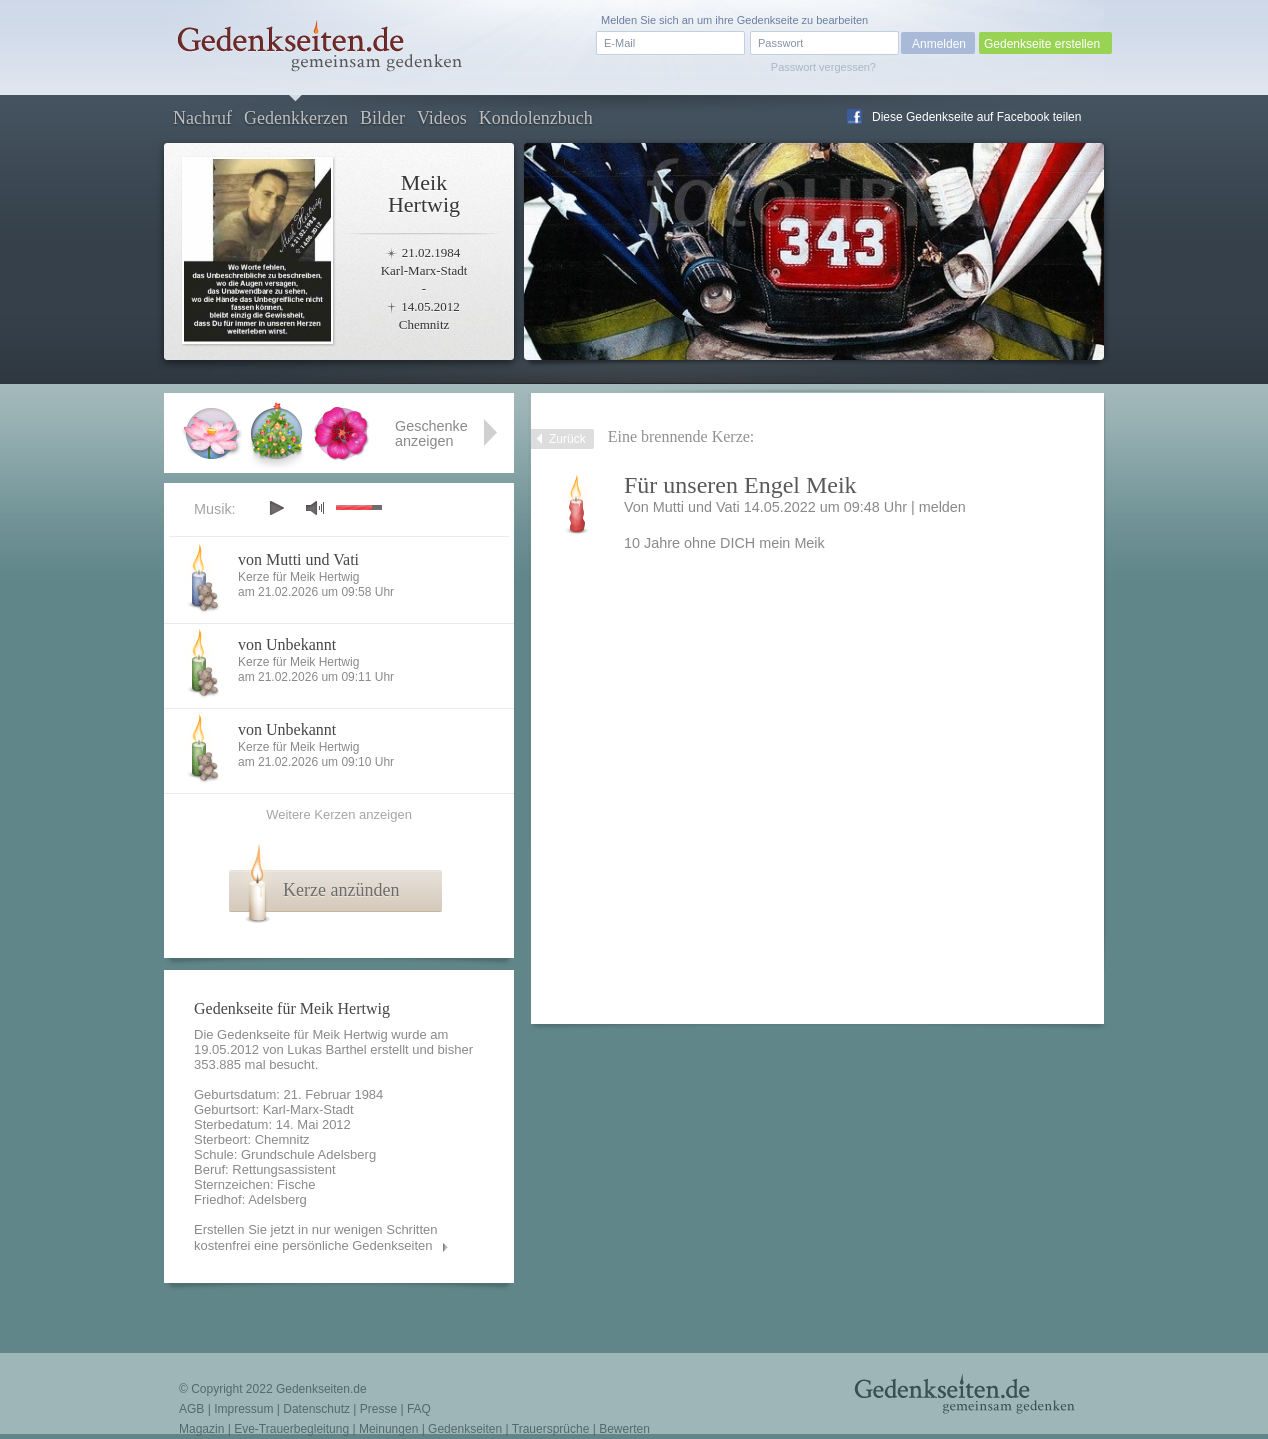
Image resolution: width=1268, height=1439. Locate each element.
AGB (191, 1409)
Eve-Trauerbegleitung (291, 1429)
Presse (378, 1409)
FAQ (419, 1409)
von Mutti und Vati (298, 559)
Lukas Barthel (327, 1049)
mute (315, 507)
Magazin (201, 1429)
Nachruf (202, 118)
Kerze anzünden (341, 890)
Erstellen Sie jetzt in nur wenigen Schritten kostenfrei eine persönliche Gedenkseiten (316, 1237)
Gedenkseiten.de (321, 1389)
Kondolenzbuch (536, 118)
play (276, 508)
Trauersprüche (551, 1429)
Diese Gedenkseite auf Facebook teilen (976, 117)
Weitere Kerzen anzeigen (339, 814)
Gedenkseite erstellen (1042, 44)
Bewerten (624, 1429)
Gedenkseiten (465, 1429)
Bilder (382, 118)
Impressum (243, 1409)
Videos (442, 118)
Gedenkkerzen (296, 118)
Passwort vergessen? (823, 67)
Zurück (567, 439)
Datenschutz (316, 1409)
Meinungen (388, 1429)
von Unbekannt (287, 644)
